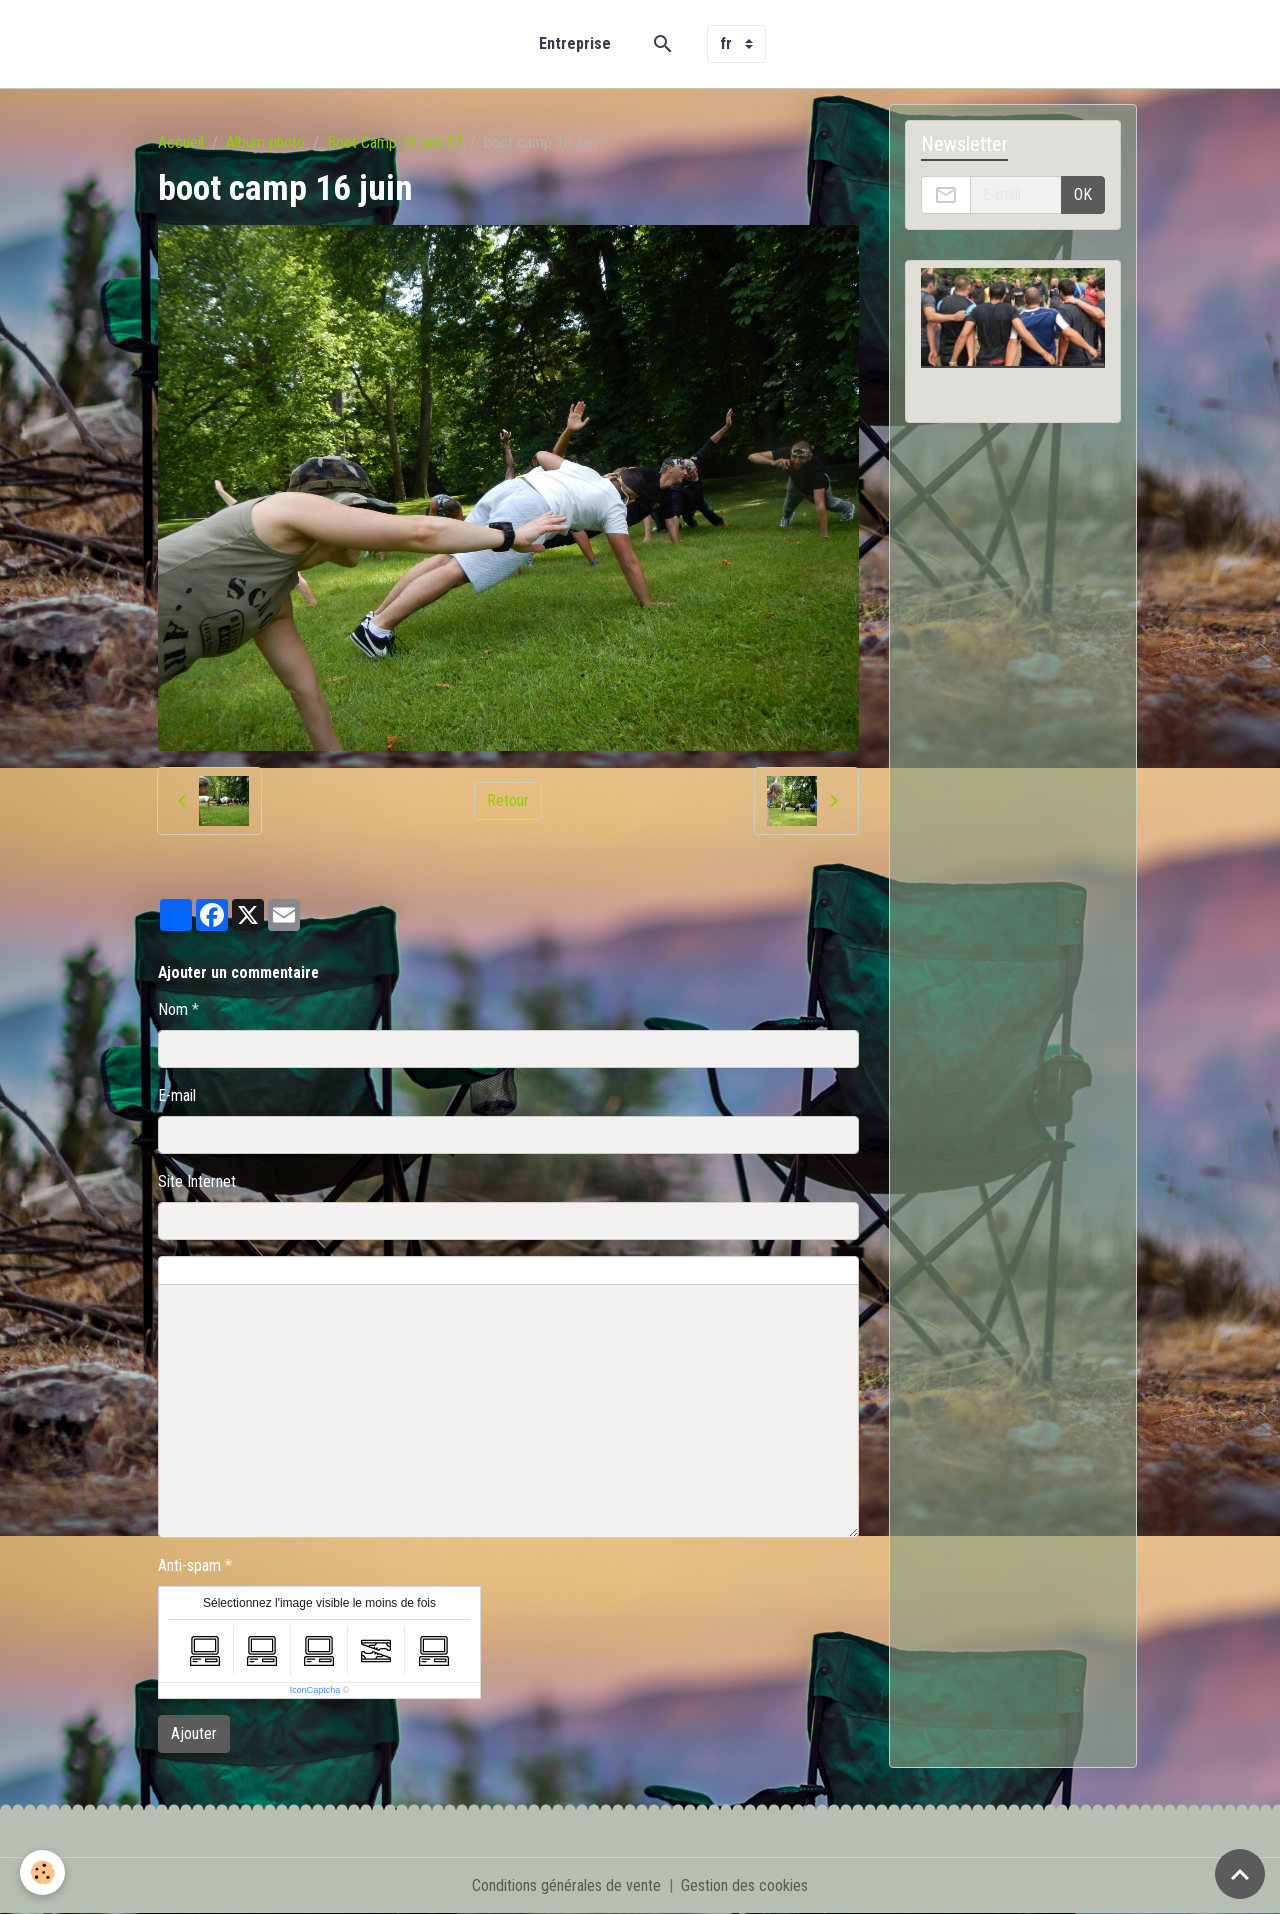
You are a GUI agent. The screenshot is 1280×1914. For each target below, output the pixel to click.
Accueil (181, 142)
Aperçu (613, 1271)
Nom (173, 1009)
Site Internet (197, 1181)
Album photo (265, 142)
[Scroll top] (1240, 1874)
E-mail (177, 1095)
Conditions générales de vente (566, 1885)
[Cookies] (42, 1872)
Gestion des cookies (744, 1885)
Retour (508, 800)
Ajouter (194, 1733)
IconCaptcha (315, 1690)
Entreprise (575, 43)
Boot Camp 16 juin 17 (394, 142)
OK (1083, 194)
